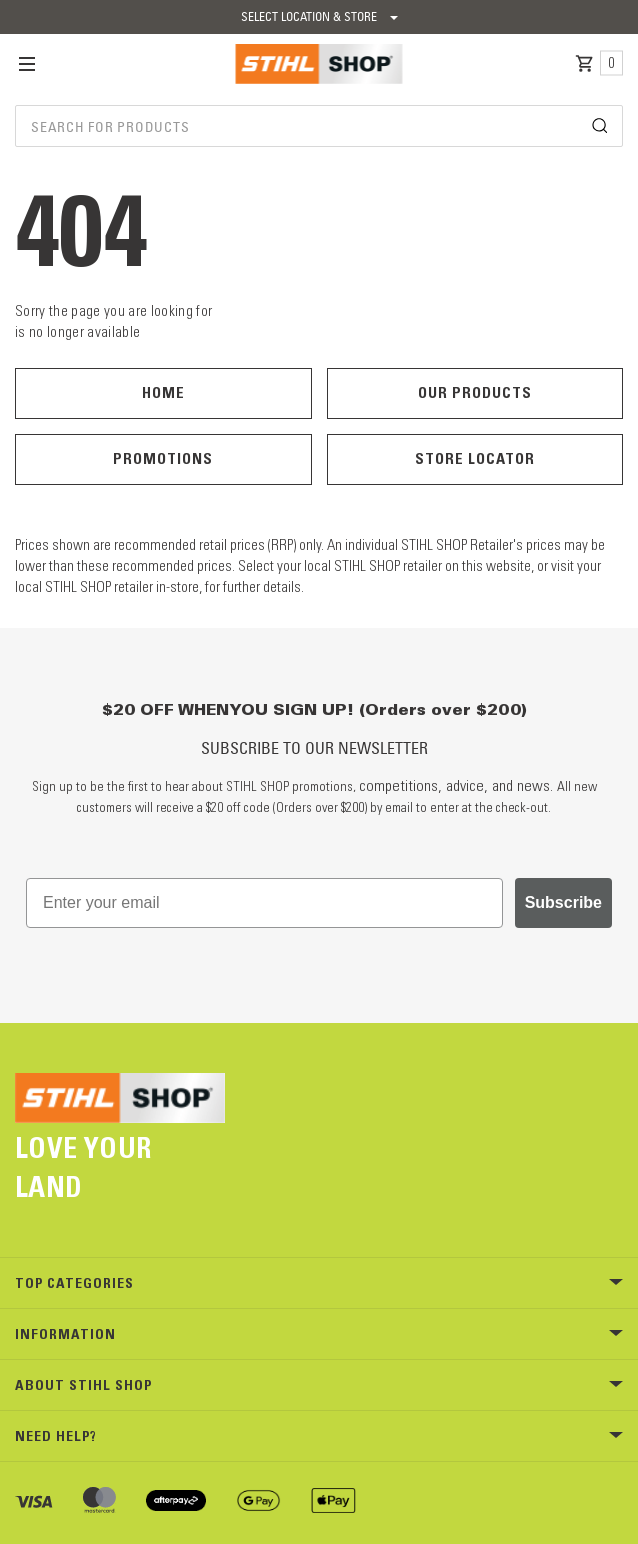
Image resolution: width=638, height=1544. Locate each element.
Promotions (163, 458)
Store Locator (475, 458)
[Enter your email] (264, 903)
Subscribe (563, 902)
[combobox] (319, 126)
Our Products (475, 392)
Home (163, 392)
